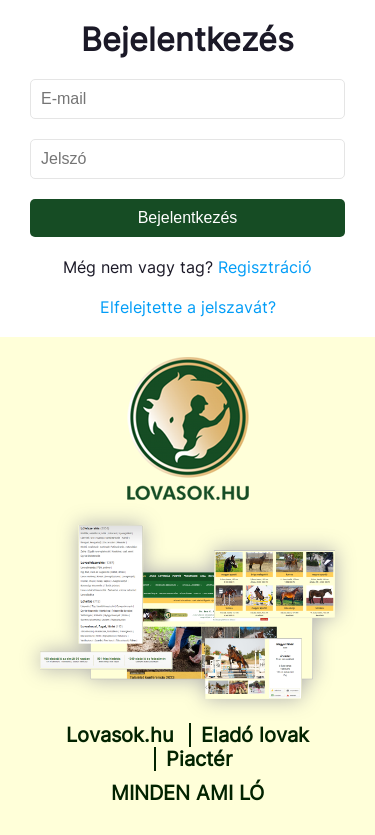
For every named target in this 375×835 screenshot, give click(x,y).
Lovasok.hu (120, 735)
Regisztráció (265, 267)
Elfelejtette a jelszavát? (188, 307)
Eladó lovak (255, 735)
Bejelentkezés (188, 217)
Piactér (199, 759)
